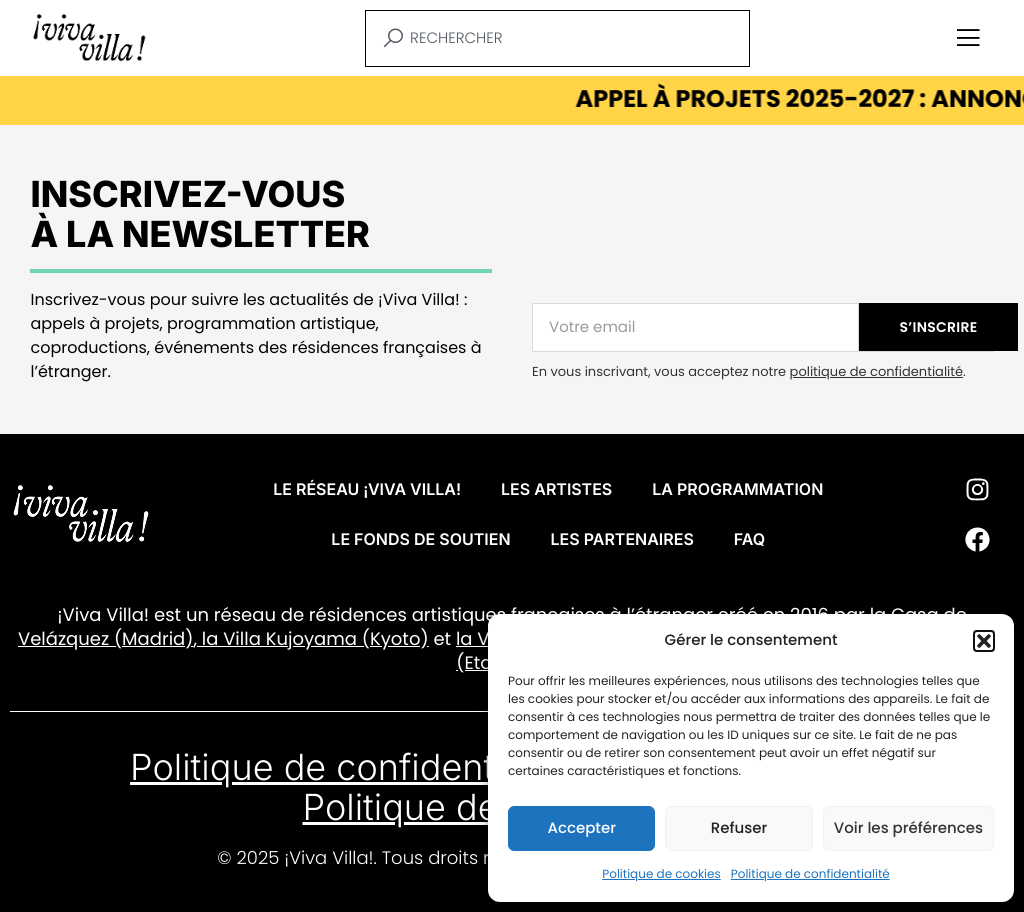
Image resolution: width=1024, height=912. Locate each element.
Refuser (739, 828)
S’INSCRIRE (939, 327)
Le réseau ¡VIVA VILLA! (367, 489)
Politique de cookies (661, 874)
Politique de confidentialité (810, 874)
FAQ (749, 539)
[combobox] (557, 38)
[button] (984, 641)
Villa (242, 639)
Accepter (581, 828)
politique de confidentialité (876, 371)
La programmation (737, 489)
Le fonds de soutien (420, 539)
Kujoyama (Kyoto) (345, 639)
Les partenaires (622, 539)
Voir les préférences (908, 828)
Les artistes (556, 489)
